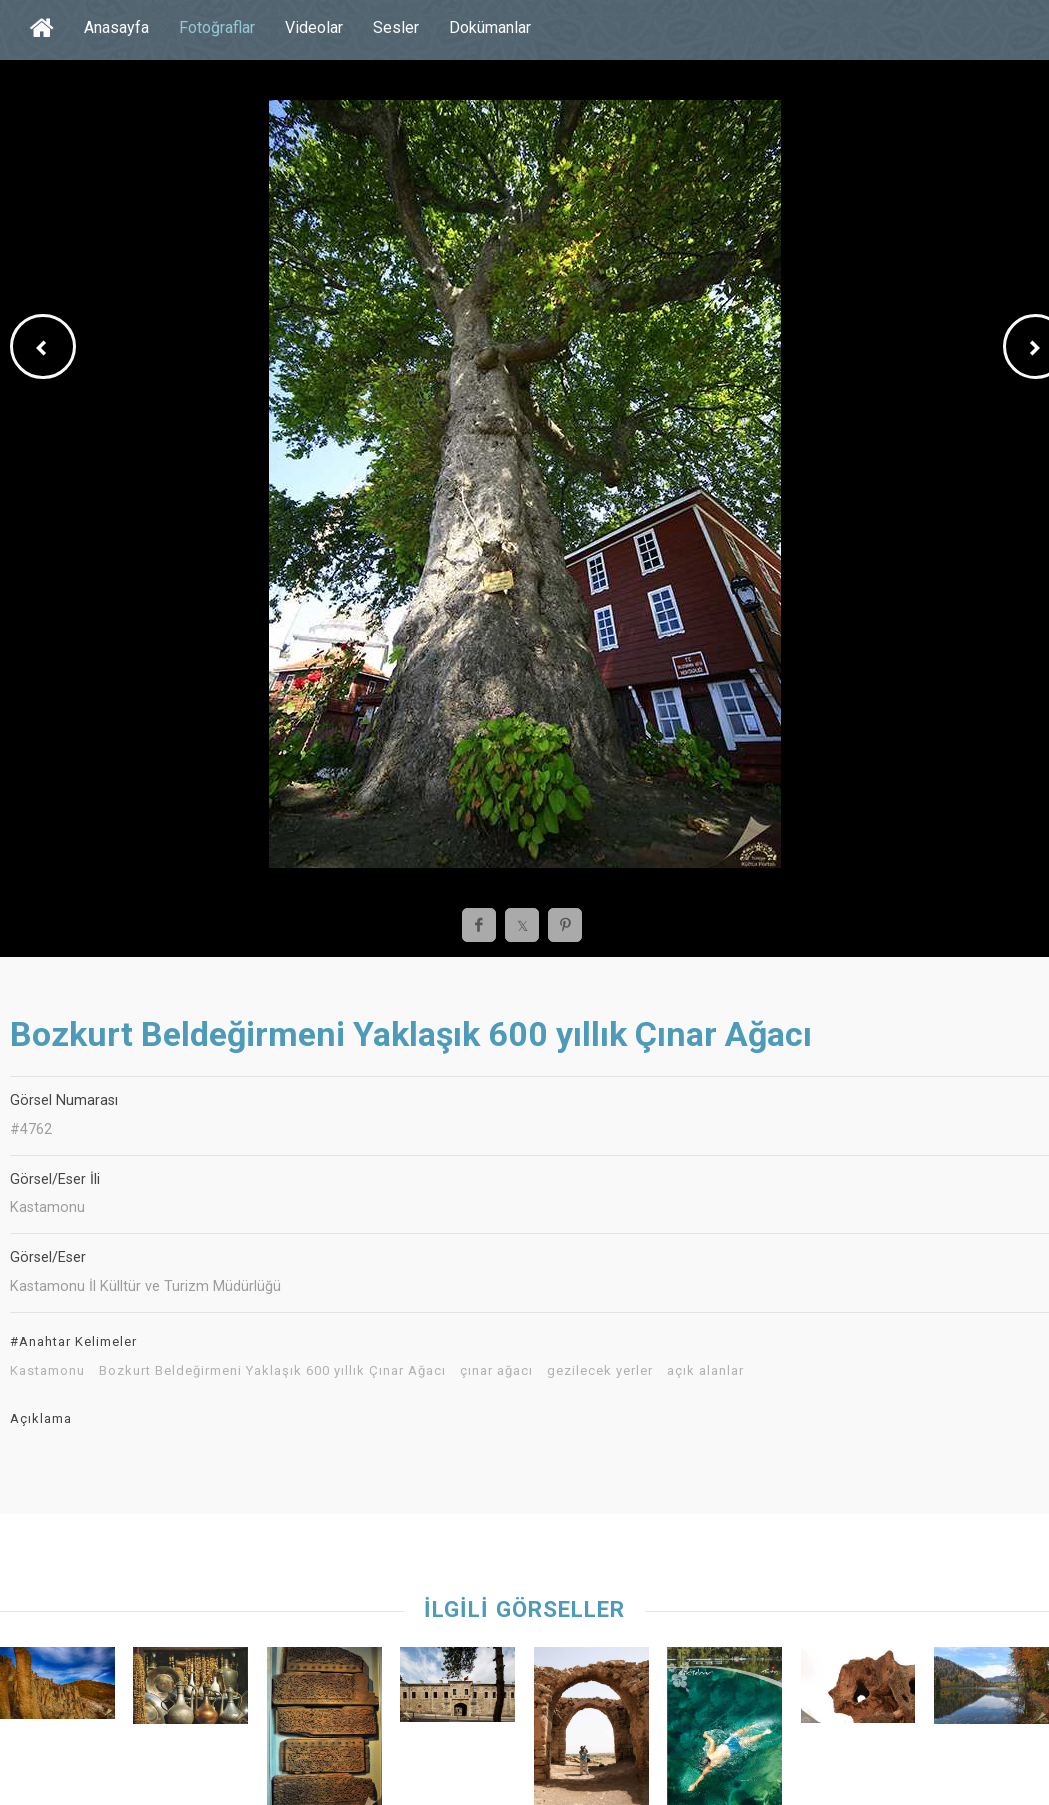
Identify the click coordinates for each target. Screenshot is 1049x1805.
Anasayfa (116, 27)
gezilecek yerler (600, 1371)
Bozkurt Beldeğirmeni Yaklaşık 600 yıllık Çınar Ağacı (272, 1371)
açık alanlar (705, 1371)
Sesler (396, 27)
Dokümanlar (490, 27)
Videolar (314, 27)
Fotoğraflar (217, 27)
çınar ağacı (496, 1371)
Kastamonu (47, 1371)
